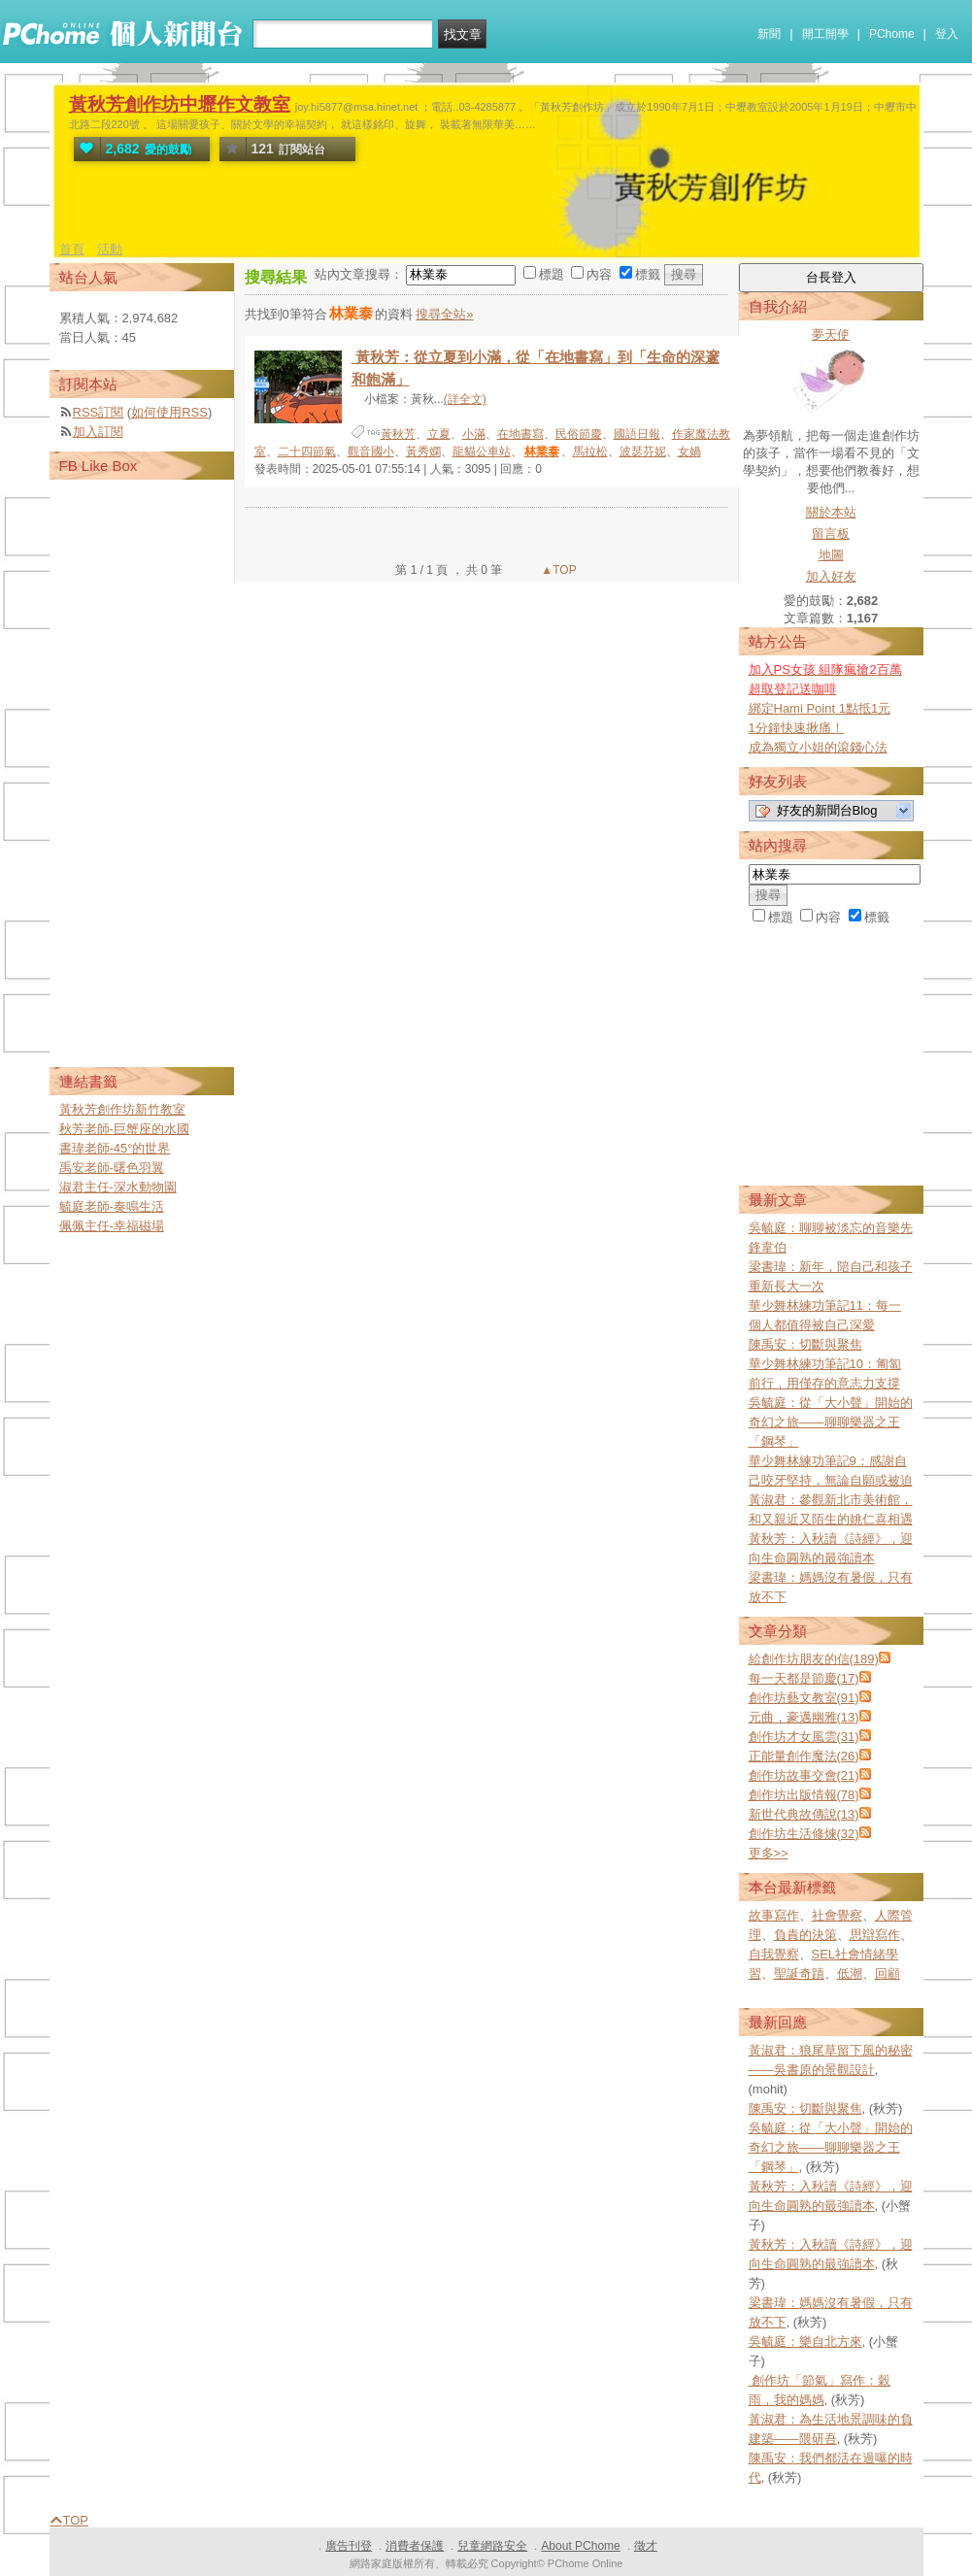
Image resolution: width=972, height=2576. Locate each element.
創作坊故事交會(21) (804, 1775)
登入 (946, 34)
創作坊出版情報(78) (804, 1795)
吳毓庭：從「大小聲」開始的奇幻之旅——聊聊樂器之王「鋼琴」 (831, 1422)
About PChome (580, 2546)
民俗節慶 (578, 434)
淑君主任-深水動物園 (118, 1187)
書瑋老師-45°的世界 (115, 1148)
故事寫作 (774, 1915)
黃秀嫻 (423, 451)
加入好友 (831, 576)
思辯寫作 (875, 1934)
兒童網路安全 (492, 2546)
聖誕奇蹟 (799, 1973)
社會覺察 (837, 1915)
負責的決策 (805, 1934)
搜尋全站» (444, 314)
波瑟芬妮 (643, 451)
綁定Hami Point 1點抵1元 (820, 708)
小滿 (474, 434)
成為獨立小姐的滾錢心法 (818, 747)
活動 (109, 249)
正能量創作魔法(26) (804, 1756)
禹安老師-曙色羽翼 (111, 1167)
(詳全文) (465, 399)
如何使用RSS (169, 412)
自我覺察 (774, 1954)
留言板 (831, 533)
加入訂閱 (98, 431)
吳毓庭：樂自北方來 (805, 2341)
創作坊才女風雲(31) (804, 1736)
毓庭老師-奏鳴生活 (111, 1206)
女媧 (689, 451)
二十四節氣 (307, 451)
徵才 (645, 2546)
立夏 (439, 434)
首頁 (71, 249)
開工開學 (825, 34)
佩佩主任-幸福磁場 (111, 1226)
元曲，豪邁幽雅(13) (804, 1717)
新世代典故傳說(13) (804, 1814)
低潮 (849, 1973)
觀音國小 (371, 451)
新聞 (769, 34)
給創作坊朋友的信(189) (814, 1659)
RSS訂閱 (98, 412)
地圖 (831, 555)
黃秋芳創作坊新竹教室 (122, 1109)
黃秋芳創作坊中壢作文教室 (179, 104)
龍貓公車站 (481, 451)
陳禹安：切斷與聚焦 (805, 1344)
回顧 (887, 1973)
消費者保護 (414, 2546)
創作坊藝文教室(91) (804, 1697)
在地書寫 (520, 434)
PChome (892, 34)
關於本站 (831, 512)
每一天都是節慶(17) (804, 1678)
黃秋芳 (398, 434)
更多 (768, 1853)
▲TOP (557, 570)
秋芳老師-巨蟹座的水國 (124, 1128)
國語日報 (637, 434)
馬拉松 (590, 451)
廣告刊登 (348, 2546)
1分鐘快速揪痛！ (796, 727)
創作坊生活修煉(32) (804, 1833)
